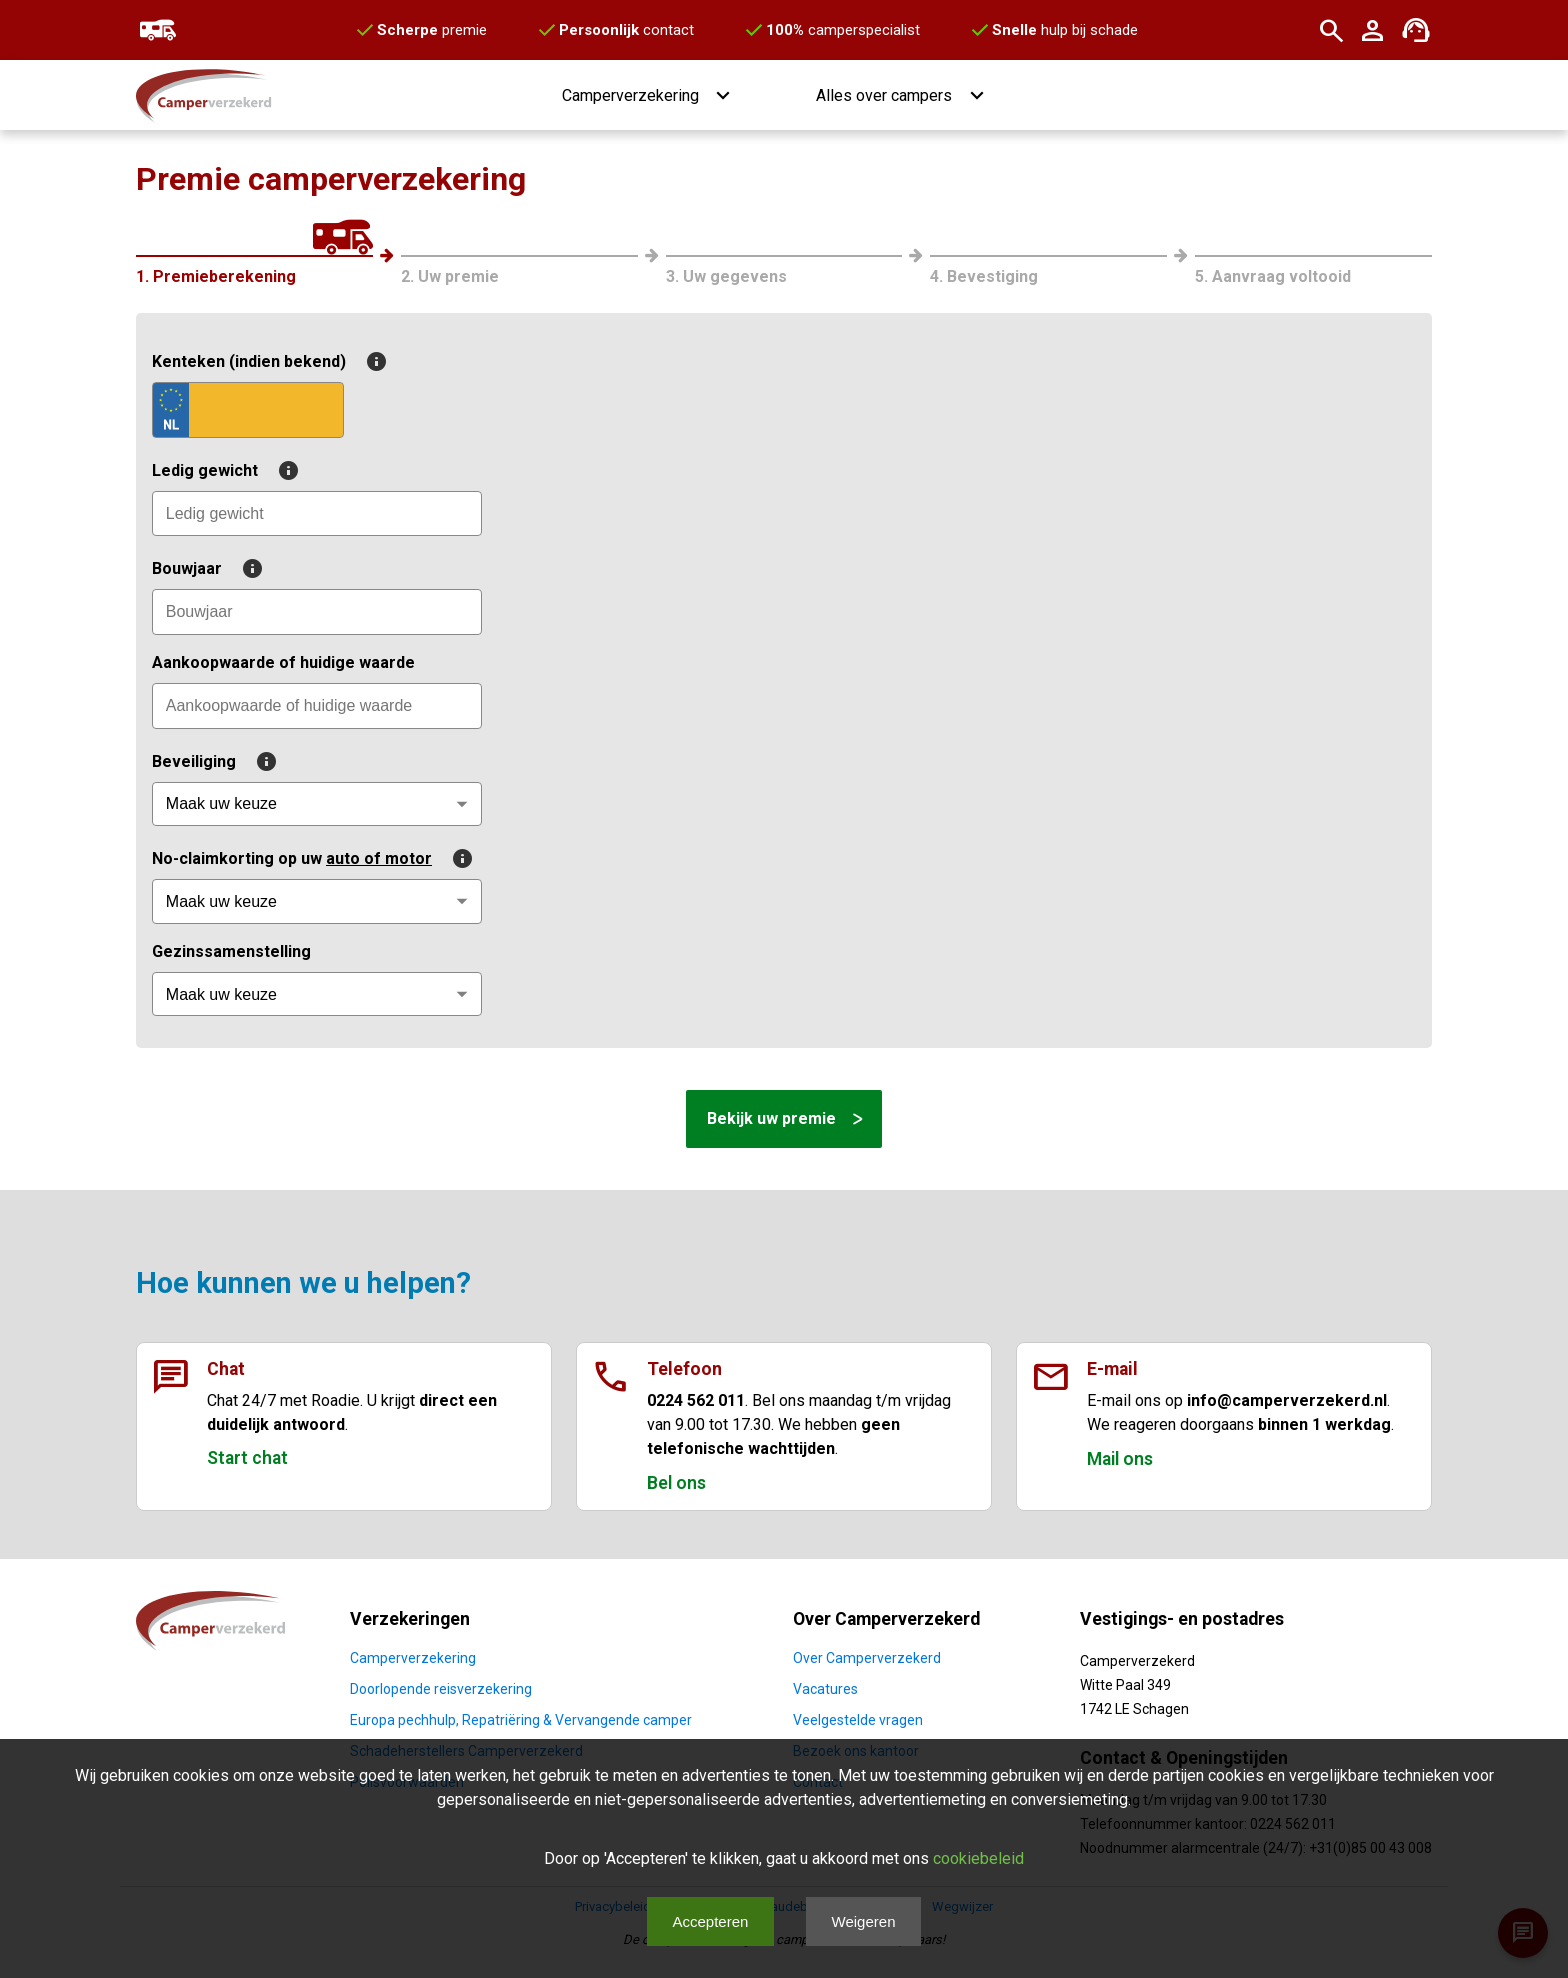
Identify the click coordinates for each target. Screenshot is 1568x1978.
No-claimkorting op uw (312, 858)
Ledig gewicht (225, 470)
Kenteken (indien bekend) (269, 361)
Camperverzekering (413, 1658)
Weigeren (864, 1921)
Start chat (247, 1458)
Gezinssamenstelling (231, 951)
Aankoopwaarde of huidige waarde (283, 662)
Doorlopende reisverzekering (441, 1689)
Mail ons (1120, 1459)
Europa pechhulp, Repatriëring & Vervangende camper (521, 1720)
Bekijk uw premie (771, 1118)
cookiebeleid (978, 1858)
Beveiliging (214, 761)
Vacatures (825, 1689)
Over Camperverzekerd (867, 1658)
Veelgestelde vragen (858, 1720)
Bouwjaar (207, 568)
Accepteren (710, 1921)
